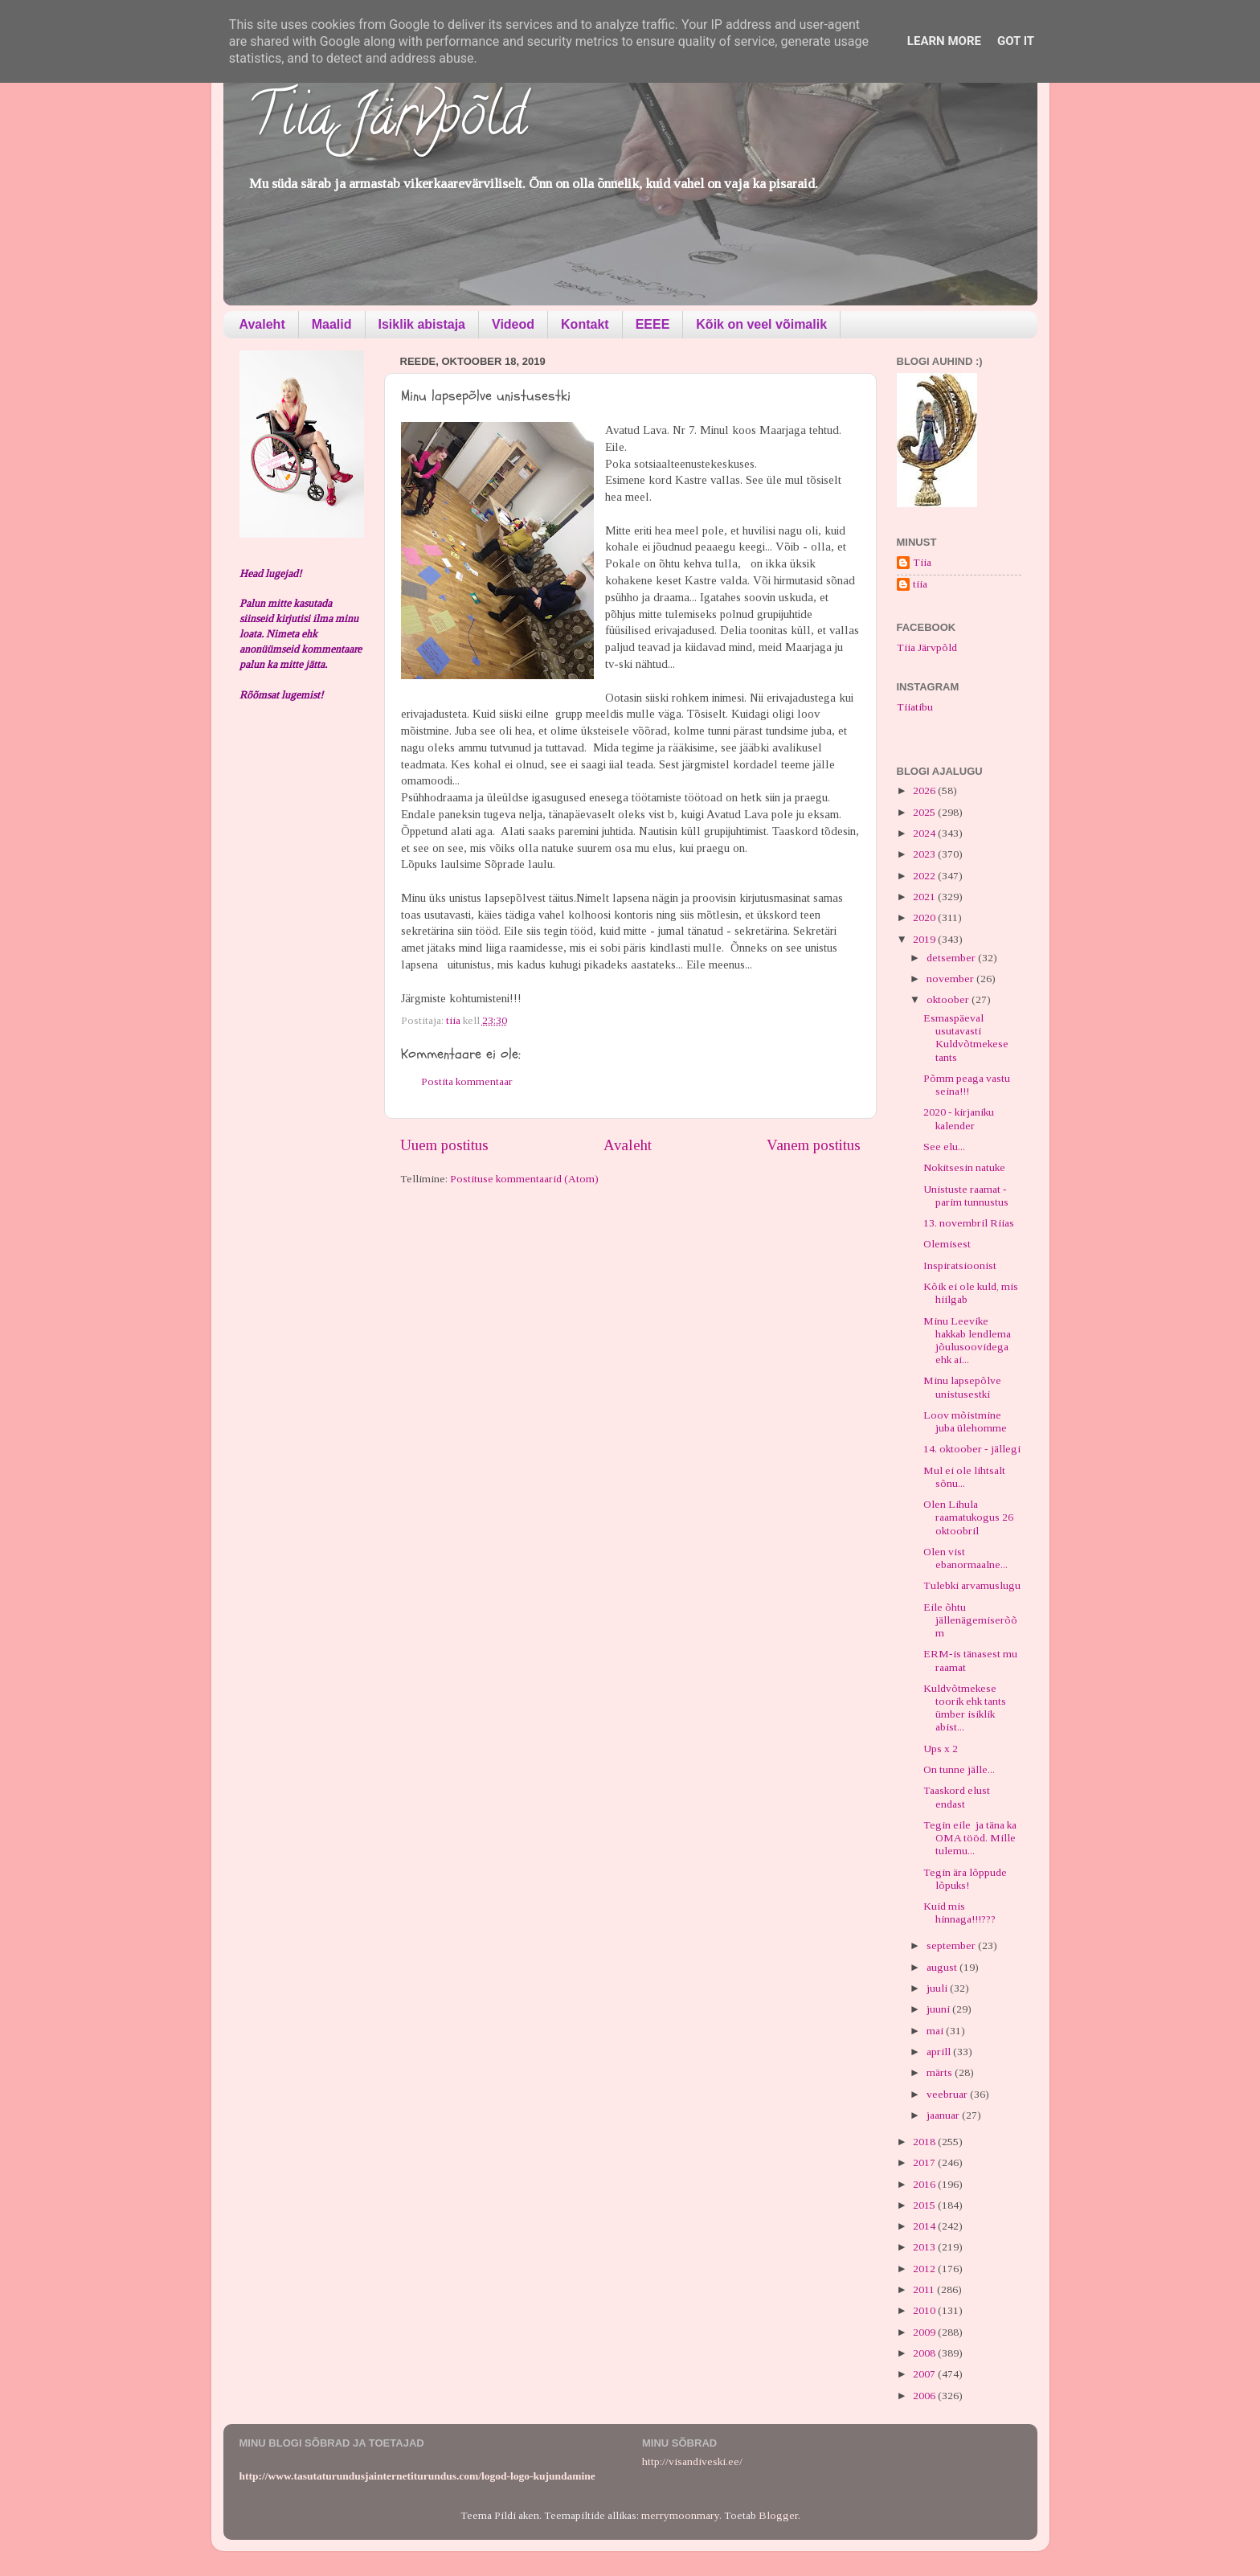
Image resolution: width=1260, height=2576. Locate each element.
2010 (925, 2310)
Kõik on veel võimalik (761, 324)
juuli (938, 1988)
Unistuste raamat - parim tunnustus (965, 1195)
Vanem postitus (814, 1144)
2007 (925, 2374)
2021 (925, 897)
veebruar (948, 2094)
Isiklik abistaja (422, 324)
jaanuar (944, 2115)
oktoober (949, 999)
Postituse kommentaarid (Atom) (524, 1179)
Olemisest (947, 1244)
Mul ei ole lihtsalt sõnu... (964, 1476)
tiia (920, 584)
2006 (925, 2396)
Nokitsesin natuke (964, 1167)
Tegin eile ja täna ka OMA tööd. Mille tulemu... (970, 1838)
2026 (925, 790)
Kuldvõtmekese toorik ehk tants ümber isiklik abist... (964, 1708)
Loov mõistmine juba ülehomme (965, 1421)
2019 (925, 939)
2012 (925, 2269)
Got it (1015, 41)
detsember (952, 958)
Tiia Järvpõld (387, 121)
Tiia (922, 562)
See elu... (944, 1147)
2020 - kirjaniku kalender (958, 1118)
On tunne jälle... (959, 1769)
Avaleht (262, 324)
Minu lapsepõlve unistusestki (962, 1386)
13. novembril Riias (968, 1223)
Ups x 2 (940, 1749)
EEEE (653, 324)
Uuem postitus (444, 1144)
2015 (925, 2205)
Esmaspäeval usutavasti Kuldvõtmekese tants (965, 1037)
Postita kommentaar (467, 1081)
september (952, 1945)
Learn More (944, 41)
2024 (925, 833)
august (943, 1967)
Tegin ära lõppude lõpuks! (965, 1878)
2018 (925, 2142)
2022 (925, 876)
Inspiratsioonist (959, 1265)
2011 (925, 2289)
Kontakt (585, 324)
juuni (939, 2009)
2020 (925, 917)
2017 (925, 2162)
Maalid (332, 324)
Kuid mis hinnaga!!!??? (959, 1912)
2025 (925, 812)
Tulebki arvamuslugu (972, 1585)
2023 (925, 854)
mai (936, 2031)
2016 (925, 2184)
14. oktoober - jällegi (972, 1449)
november (951, 979)
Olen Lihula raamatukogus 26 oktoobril (968, 1517)
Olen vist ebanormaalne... (965, 1558)
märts (941, 2072)
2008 (925, 2353)
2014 (925, 2226)
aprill (940, 2052)
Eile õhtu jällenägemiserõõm (970, 1620)
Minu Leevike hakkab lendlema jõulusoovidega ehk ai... (967, 1340)
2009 (925, 2332)
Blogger (778, 2515)
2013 (925, 2247)
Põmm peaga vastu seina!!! (966, 1084)
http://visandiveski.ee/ (692, 2461)
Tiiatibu (915, 707)
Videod (513, 324)
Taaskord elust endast (956, 1796)
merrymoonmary (680, 2515)
